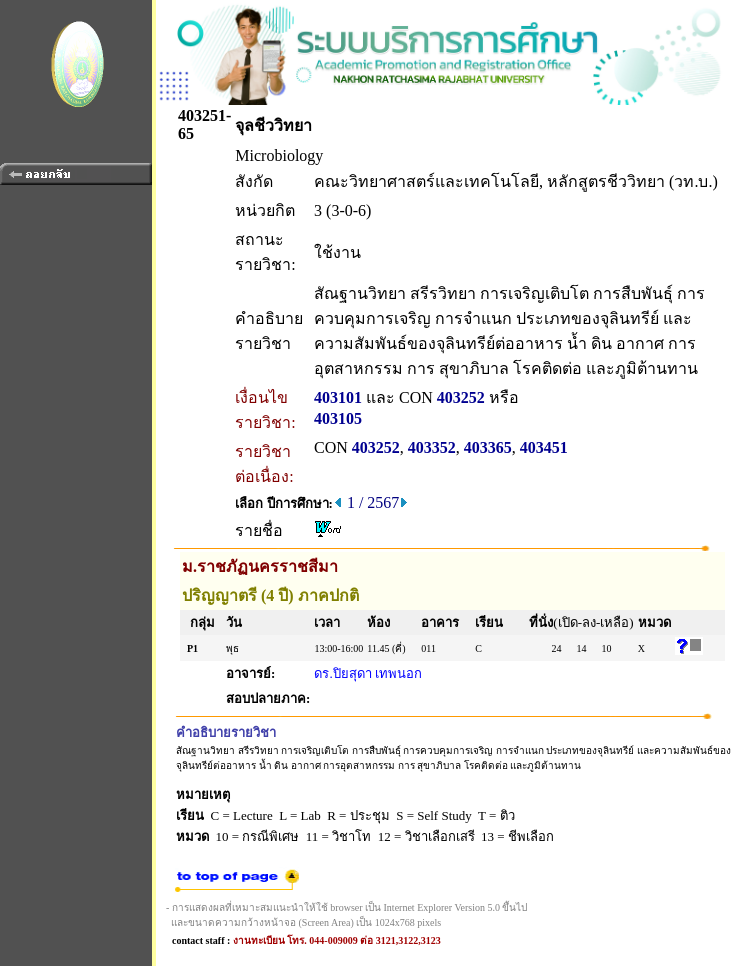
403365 (488, 447)
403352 (432, 447)
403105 (338, 418)
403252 (461, 397)
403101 (338, 397)
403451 (544, 447)
